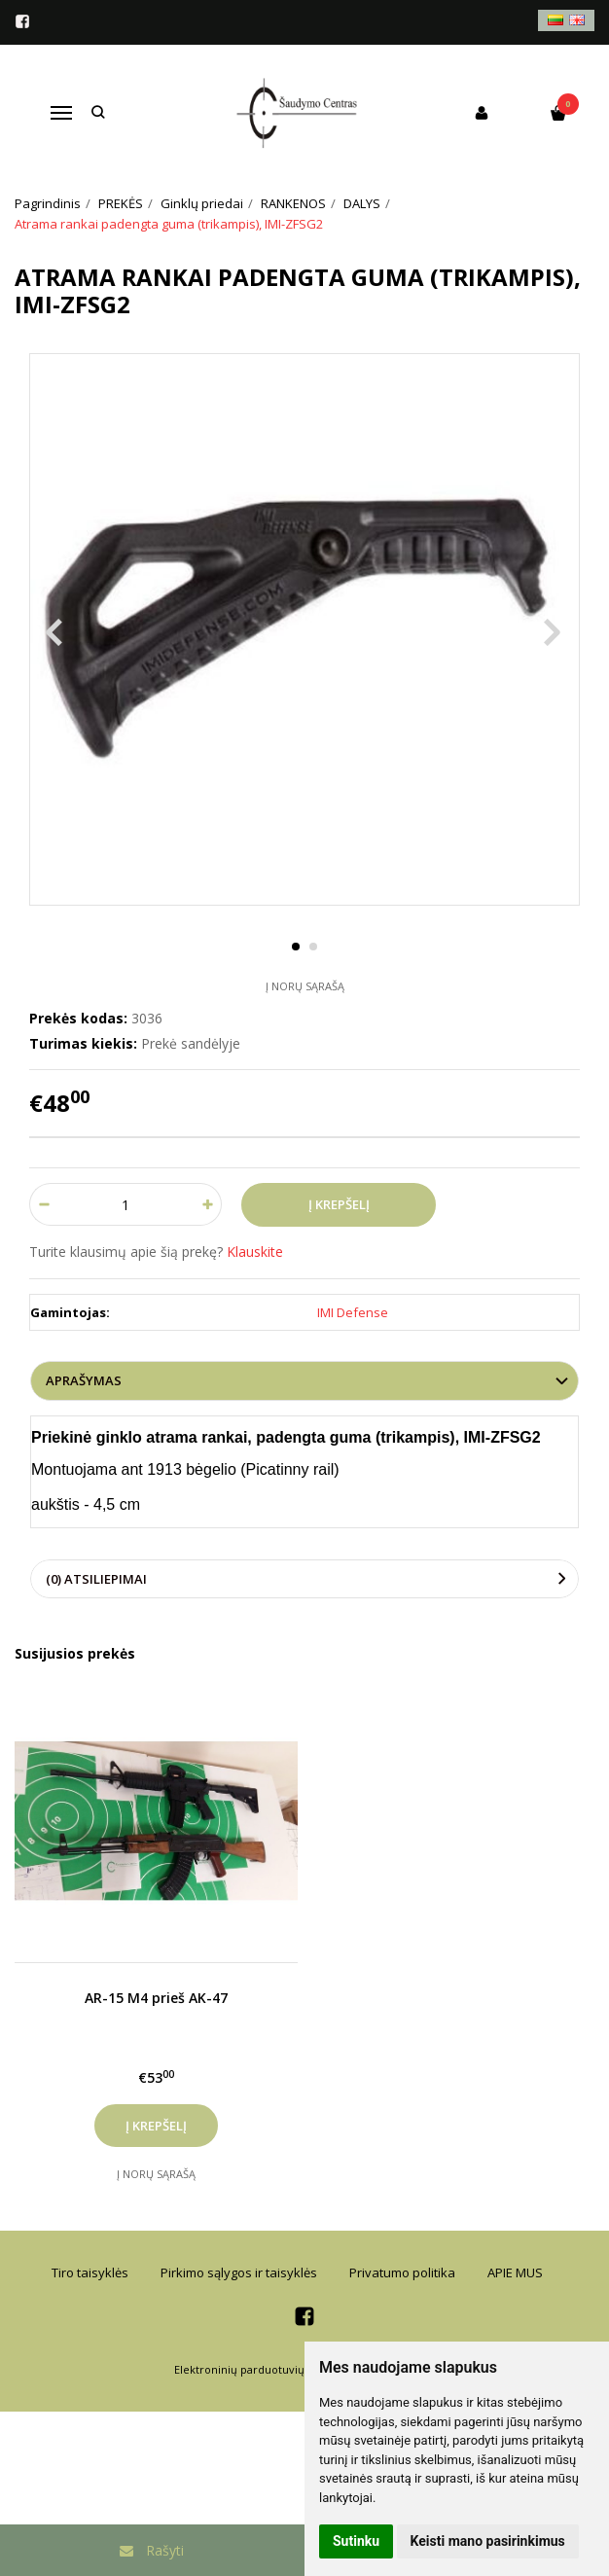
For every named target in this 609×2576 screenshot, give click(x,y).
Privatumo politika (402, 2272)
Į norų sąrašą (305, 986)
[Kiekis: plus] (208, 1204)
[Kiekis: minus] (43, 1204)
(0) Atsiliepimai (96, 1579)
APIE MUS (515, 2272)
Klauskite (255, 1251)
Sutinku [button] (356, 2541)
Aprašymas (84, 1380)
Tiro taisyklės (90, 2272)
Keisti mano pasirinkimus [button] (488, 2541)
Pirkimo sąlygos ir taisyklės (239, 2272)
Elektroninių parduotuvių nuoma (259, 2369)
